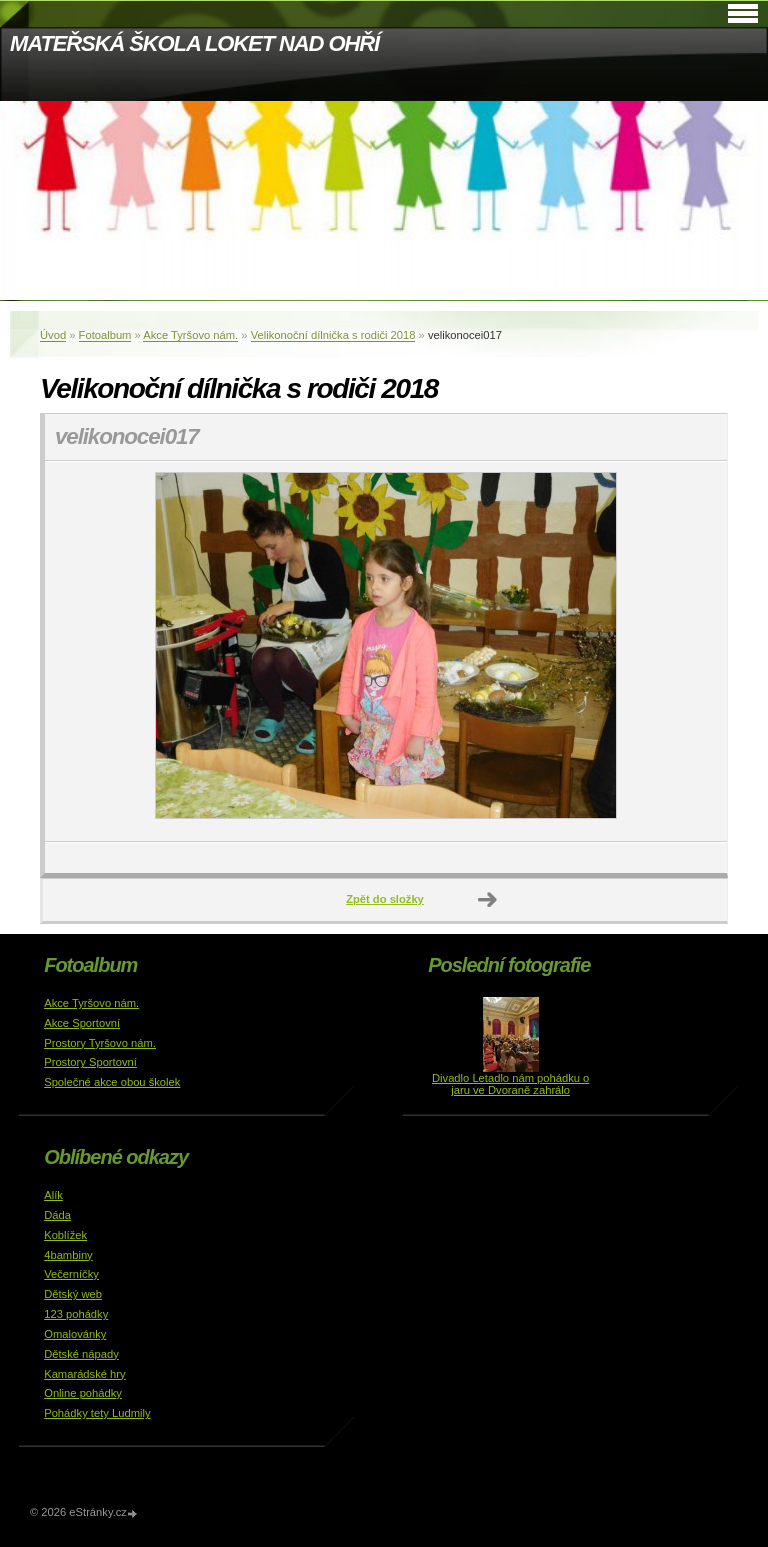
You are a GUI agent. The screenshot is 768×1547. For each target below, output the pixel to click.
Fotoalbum (105, 335)
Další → (488, 900)
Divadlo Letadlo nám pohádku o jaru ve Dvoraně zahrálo (510, 1084)
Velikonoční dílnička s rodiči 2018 (333, 335)
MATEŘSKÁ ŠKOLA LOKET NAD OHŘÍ (194, 43)
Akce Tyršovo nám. (190, 335)
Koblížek (65, 1235)
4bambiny (68, 1255)
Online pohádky (83, 1393)
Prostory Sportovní (90, 1062)
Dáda (57, 1215)
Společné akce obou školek (112, 1082)
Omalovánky (75, 1334)
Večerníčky (71, 1274)
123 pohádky (76, 1314)
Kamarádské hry (84, 1374)
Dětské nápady (81, 1354)
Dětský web (73, 1294)
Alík (53, 1195)
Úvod (53, 335)
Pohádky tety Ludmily (97, 1413)
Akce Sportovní (82, 1023)
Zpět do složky (385, 899)
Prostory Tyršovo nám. (100, 1043)
